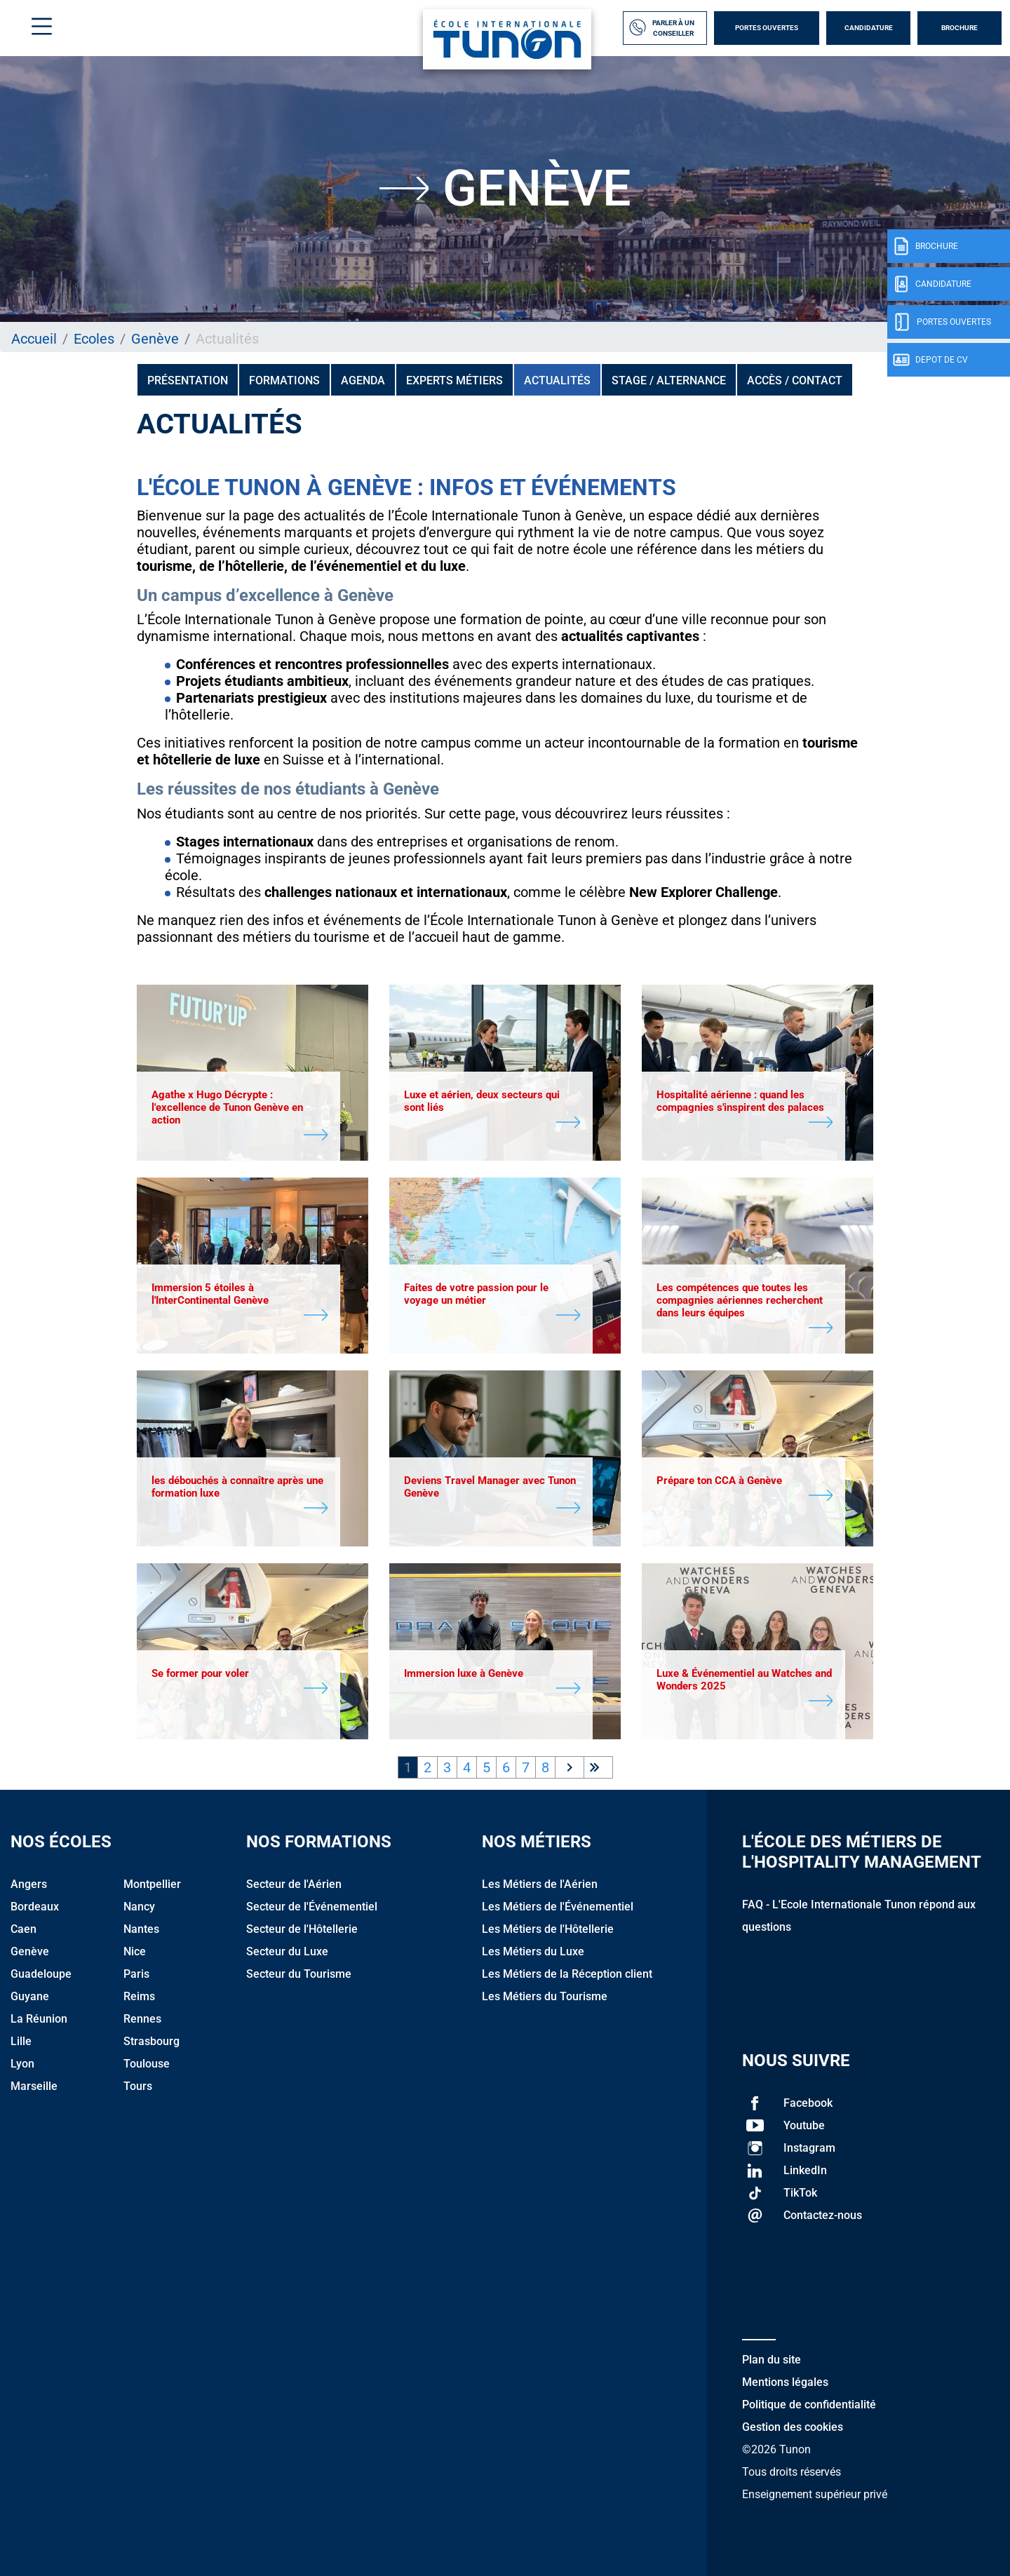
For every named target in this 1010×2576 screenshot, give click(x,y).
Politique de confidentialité (809, 2404)
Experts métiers (454, 380)
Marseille (34, 2086)
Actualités (557, 380)
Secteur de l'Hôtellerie (302, 1929)
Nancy (139, 1906)
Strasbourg (151, 2041)
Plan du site (771, 2359)
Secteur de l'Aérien (294, 1884)
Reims (139, 1996)
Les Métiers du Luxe (533, 1951)
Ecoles (94, 338)
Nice (134, 1951)
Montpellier (152, 1884)
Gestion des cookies (792, 2427)
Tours (137, 2086)
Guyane (30, 1996)
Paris (136, 1974)
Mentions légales (785, 2382)
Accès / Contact (794, 380)
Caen (23, 1929)
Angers (29, 1884)
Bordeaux (35, 1906)
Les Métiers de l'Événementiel (557, 1906)
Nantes (141, 1929)
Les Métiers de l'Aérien (540, 1884)
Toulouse (146, 2063)
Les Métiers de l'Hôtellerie (548, 1929)
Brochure (959, 28)
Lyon (22, 2063)
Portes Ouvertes (766, 28)
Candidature (868, 28)
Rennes (142, 2018)
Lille (21, 2041)
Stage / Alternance (669, 380)
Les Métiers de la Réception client (567, 1974)
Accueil (34, 338)
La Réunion (39, 2018)
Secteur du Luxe (287, 1951)
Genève (155, 338)
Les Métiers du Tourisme (544, 1996)
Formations (284, 380)
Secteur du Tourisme (298, 1974)
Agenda (363, 380)
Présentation (187, 380)
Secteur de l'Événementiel (311, 1906)
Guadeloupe (41, 1974)
